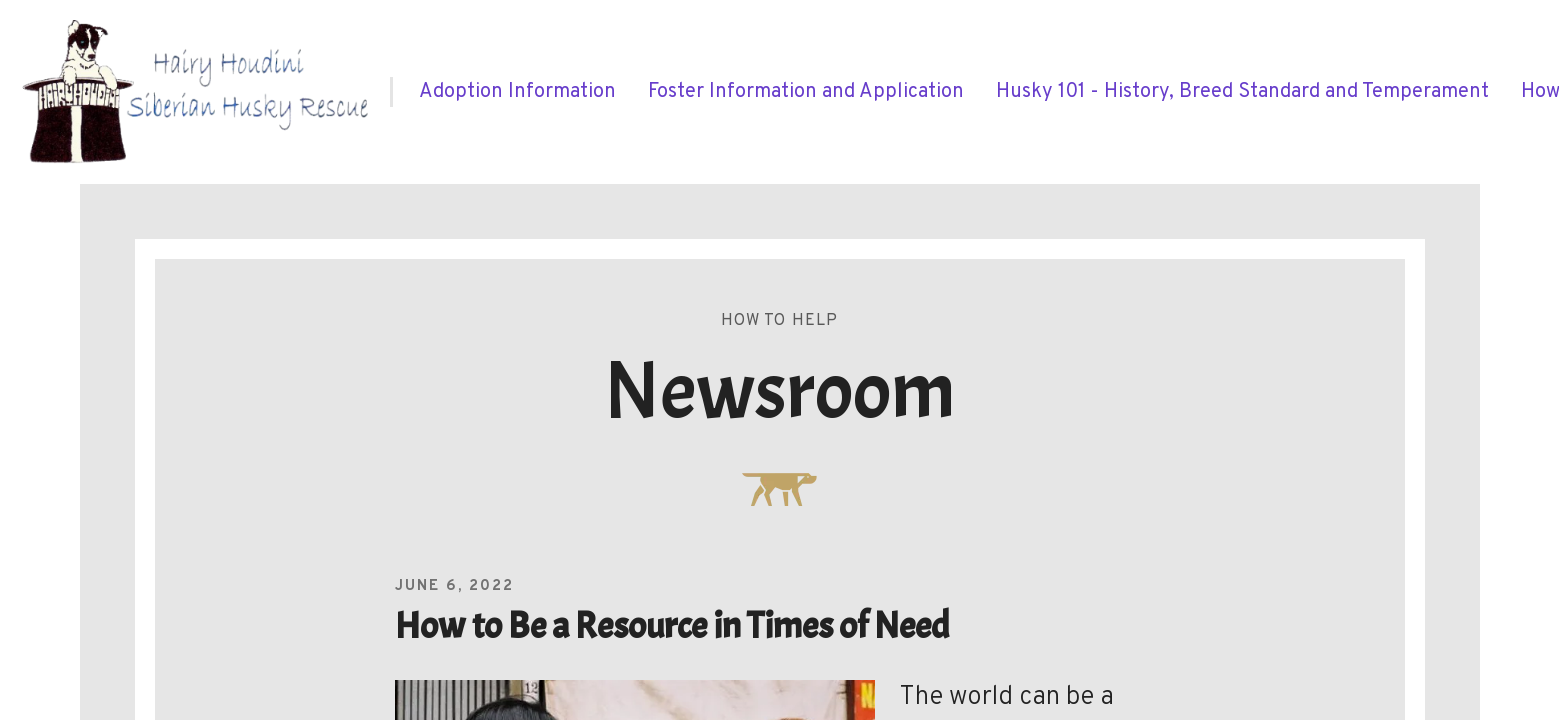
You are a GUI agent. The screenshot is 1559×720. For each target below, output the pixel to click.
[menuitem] (517, 92)
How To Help (780, 321)
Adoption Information (517, 92)
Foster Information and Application (806, 92)
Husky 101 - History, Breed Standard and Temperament (1242, 92)
